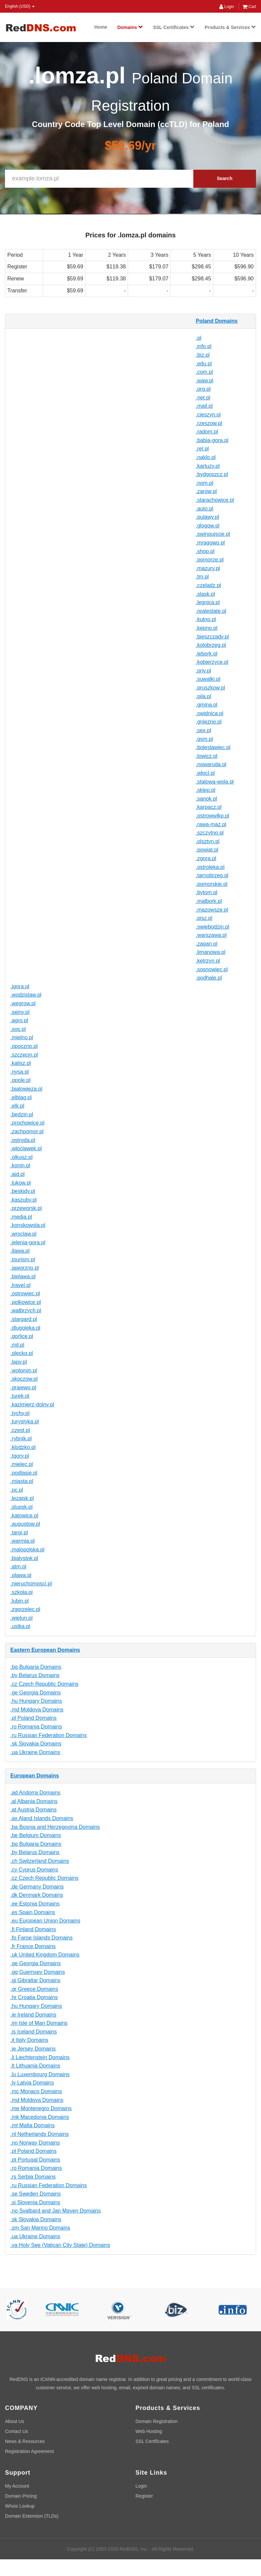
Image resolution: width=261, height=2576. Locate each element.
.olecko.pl (21, 1353)
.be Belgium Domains (35, 1835)
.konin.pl (20, 1165)
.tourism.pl (22, 1259)
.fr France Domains (33, 1946)
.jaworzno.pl (24, 1268)
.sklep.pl (205, 790)
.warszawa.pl (211, 935)
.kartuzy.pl (208, 466)
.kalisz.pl (20, 1063)
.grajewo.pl (23, 1387)
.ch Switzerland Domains (39, 1861)
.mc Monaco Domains (36, 2091)
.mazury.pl (208, 568)
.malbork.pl (209, 901)
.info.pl (203, 346)
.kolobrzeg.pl (211, 645)
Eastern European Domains (45, 1650)
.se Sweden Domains (35, 2194)
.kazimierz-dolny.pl (32, 1404)
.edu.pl (204, 363)
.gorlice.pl (21, 1336)
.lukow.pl (20, 1183)
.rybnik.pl (21, 1438)
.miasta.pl (21, 1481)
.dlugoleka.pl (25, 1328)
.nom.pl (204, 483)
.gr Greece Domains (34, 1989)
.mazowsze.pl (212, 910)
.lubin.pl (19, 1601)
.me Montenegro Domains (41, 2108)
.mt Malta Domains (32, 2125)
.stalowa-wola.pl (215, 782)
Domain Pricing (21, 2496)
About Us (14, 2421)
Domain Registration (157, 2421)
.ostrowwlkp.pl (212, 816)
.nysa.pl (19, 1072)
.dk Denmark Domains (36, 1895)
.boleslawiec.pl (213, 747)
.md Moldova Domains (36, 1709)
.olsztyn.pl (207, 841)
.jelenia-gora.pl (27, 1242)
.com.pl (204, 372)
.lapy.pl (18, 1362)
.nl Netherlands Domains (39, 2134)
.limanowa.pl (210, 952)
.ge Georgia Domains (35, 1692)
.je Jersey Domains (33, 2049)
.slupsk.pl (21, 1507)
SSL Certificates (174, 27)
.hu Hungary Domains (36, 1701)
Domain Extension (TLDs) (31, 2516)
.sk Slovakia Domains (35, 1743)
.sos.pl (18, 1029)
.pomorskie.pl (211, 884)
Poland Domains (216, 321)
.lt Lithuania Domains (35, 2066)
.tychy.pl (20, 1413)
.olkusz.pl (21, 1157)
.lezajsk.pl (22, 1498)
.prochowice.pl (27, 1123)
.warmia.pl (22, 1541)
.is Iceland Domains (33, 2032)
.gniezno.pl (208, 722)
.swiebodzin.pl (212, 927)
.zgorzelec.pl (25, 1609)
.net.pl (203, 397)
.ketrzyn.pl (208, 961)
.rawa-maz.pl (211, 824)
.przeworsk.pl (26, 1208)
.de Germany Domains (37, 1886)
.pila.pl (203, 696)
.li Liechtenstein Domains (40, 2057)
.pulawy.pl (207, 517)
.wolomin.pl (23, 1370)
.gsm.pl (204, 739)
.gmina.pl (206, 705)
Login (226, 6)
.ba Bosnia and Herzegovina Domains (55, 1827)
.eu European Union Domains (45, 1920)
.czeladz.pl (208, 585)
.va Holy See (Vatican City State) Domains (60, 2245)
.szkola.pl (21, 1592)
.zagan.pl (206, 944)
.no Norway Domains (35, 2143)
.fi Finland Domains (33, 1929)
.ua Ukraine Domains (35, 1752)
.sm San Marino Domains (40, 2228)
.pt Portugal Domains (35, 2160)
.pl (198, 338)
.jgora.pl (19, 986)
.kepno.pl (206, 628)
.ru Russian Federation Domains (48, 1735)
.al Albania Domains (33, 1801)
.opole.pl (20, 1080)
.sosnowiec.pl (212, 969)
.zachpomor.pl (27, 1131)
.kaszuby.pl (23, 1200)
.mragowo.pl (210, 542)
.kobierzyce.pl (212, 662)
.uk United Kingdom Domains (44, 1955)
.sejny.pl (20, 1012)
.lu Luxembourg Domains (40, 2074)
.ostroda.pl (22, 1140)
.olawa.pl (20, 1575)
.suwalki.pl (208, 679)
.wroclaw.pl (23, 1234)
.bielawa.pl (23, 1276)
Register (144, 2496)
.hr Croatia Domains (34, 1997)
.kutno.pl (206, 619)
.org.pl (203, 389)
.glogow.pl (207, 525)
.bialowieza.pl (26, 1089)
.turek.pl (19, 1396)
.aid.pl (17, 1174)
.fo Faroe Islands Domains (41, 1938)
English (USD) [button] (20, 6)
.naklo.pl (206, 457)
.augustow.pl (25, 1524)
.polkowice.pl (25, 1302)
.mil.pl (17, 1345)
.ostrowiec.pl (25, 1293)
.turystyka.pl (24, 1421)
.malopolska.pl (27, 1549)
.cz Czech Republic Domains (44, 1684)
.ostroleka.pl (210, 867)
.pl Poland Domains (33, 1718)
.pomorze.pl (210, 559)
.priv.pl (203, 671)
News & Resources (25, 2441)
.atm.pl (18, 1566)
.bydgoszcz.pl (212, 474)
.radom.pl (207, 431)
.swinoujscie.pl (213, 534)
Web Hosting (149, 2431)
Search (225, 178)
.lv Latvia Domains (32, 2083)
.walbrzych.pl (25, 1310)
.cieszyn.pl (208, 414)
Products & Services (230, 27)
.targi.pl (19, 1532)
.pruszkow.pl (210, 688)
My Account (17, 2486)
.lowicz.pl (206, 756)
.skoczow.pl (24, 1379)
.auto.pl (204, 508)
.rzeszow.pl (209, 423)
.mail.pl (204, 406)
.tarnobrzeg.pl (212, 875)
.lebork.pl (206, 654)
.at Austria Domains (33, 1809)
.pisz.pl (204, 918)
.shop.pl (205, 551)
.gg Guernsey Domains (37, 1972)
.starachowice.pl (215, 500)
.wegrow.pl (23, 1003)
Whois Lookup (20, 2506)
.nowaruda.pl (211, 764)
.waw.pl (204, 380)
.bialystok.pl (24, 1558)
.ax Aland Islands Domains (41, 1818)
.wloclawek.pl (26, 1148)
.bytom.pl (206, 892)
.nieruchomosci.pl (31, 1583)
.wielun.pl (21, 1618)
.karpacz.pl (208, 807)
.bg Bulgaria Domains (35, 1667)
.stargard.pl (23, 1319)
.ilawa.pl (20, 1251)
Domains (130, 27)
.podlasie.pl (23, 1473)
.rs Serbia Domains (33, 2177)
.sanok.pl (206, 799)
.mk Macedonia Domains (39, 2117)
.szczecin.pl (24, 1055)
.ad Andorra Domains (35, 1792)
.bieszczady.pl (212, 636)
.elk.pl (17, 1106)
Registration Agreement (29, 2451)
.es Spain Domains (32, 1912)
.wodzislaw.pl (25, 995)
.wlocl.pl (205, 773)
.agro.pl (19, 1020)
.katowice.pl (24, 1515)
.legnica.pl (208, 602)
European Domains (34, 1775)
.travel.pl (20, 1285)
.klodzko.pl (23, 1447)
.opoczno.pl (24, 1046)
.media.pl (21, 1217)
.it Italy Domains (29, 2040)
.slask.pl (205, 594)
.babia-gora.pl (212, 440)
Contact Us (16, 2431)
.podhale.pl (209, 978)
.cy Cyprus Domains (34, 1869)
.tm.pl (202, 576)
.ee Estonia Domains (35, 1903)
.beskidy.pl (22, 1191)
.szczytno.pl (210, 833)
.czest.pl (20, 1430)
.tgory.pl (19, 1456)
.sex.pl (203, 730)
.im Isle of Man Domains (39, 2023)
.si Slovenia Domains (35, 2202)
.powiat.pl (207, 850)
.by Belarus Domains (35, 1675)
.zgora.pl (206, 858)
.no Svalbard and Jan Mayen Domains (55, 2211)
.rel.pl (202, 448)
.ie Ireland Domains (33, 2015)
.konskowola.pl (27, 1225)
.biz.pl (203, 355)
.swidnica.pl (209, 713)
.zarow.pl (206, 491)
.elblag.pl (21, 1097)
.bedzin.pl (21, 1114)
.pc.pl (16, 1490)
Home (100, 27)
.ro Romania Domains (36, 1726)
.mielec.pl (21, 1464)
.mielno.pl (21, 1037)
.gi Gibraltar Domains (35, 1980)
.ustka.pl (20, 1626)
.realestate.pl (211, 611)
